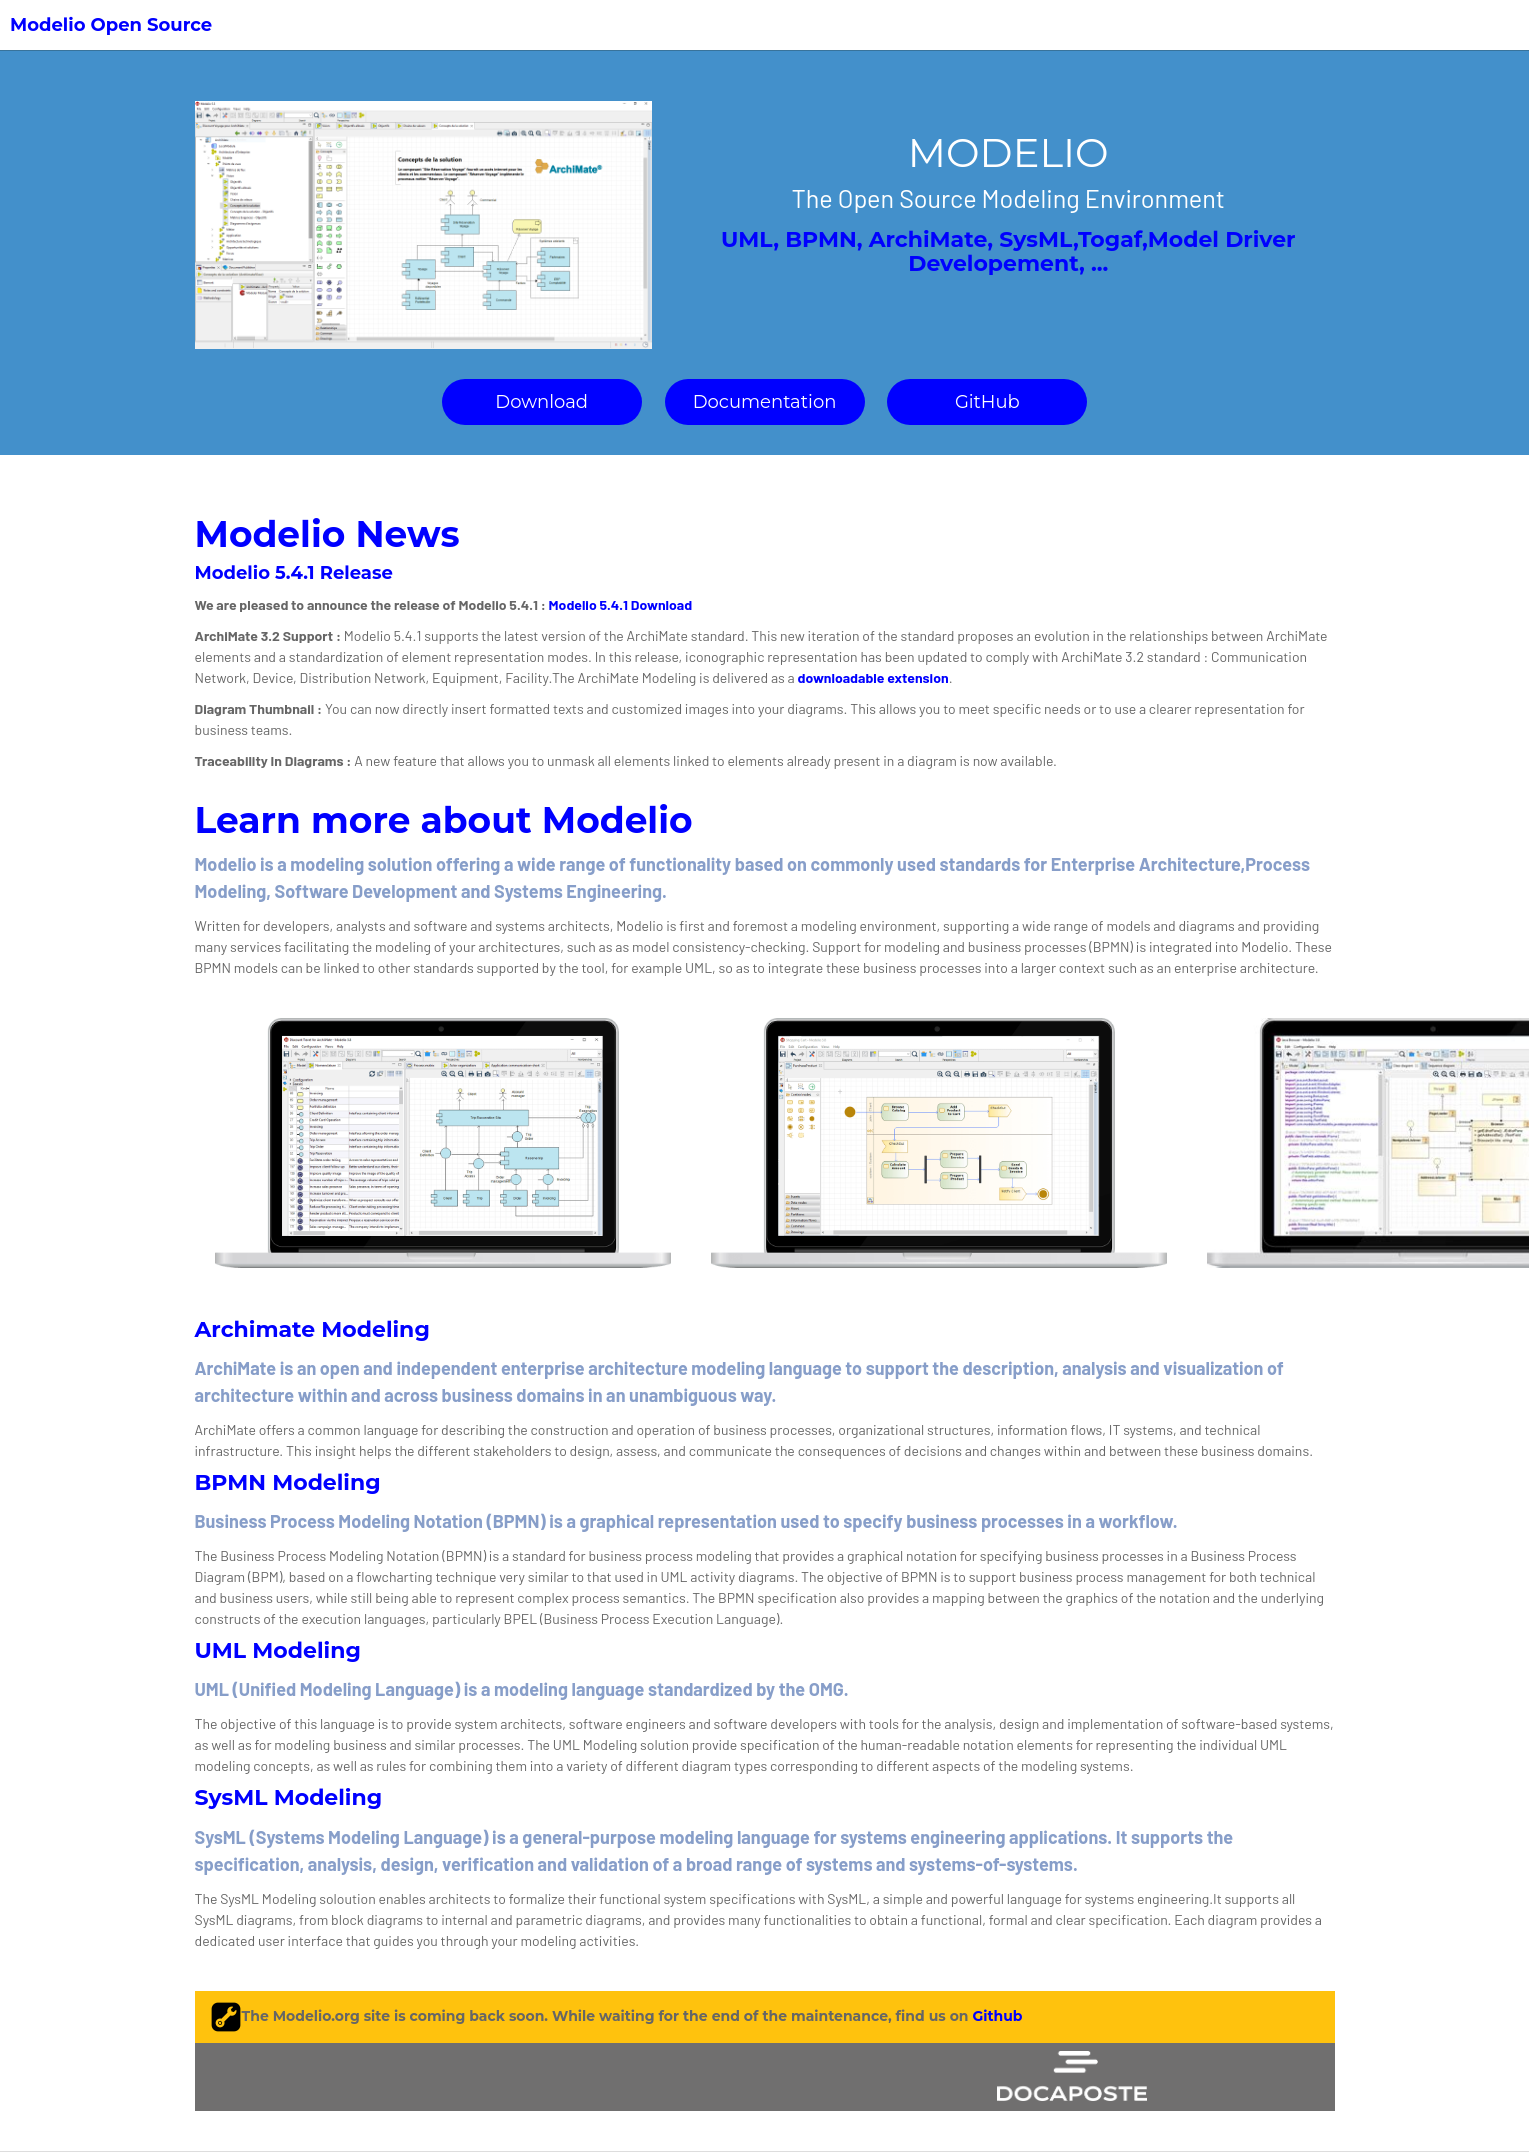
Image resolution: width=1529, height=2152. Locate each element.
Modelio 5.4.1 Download (621, 604)
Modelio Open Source (111, 25)
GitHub (987, 402)
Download (541, 402)
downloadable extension (873, 677)
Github (997, 2015)
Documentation (765, 402)
